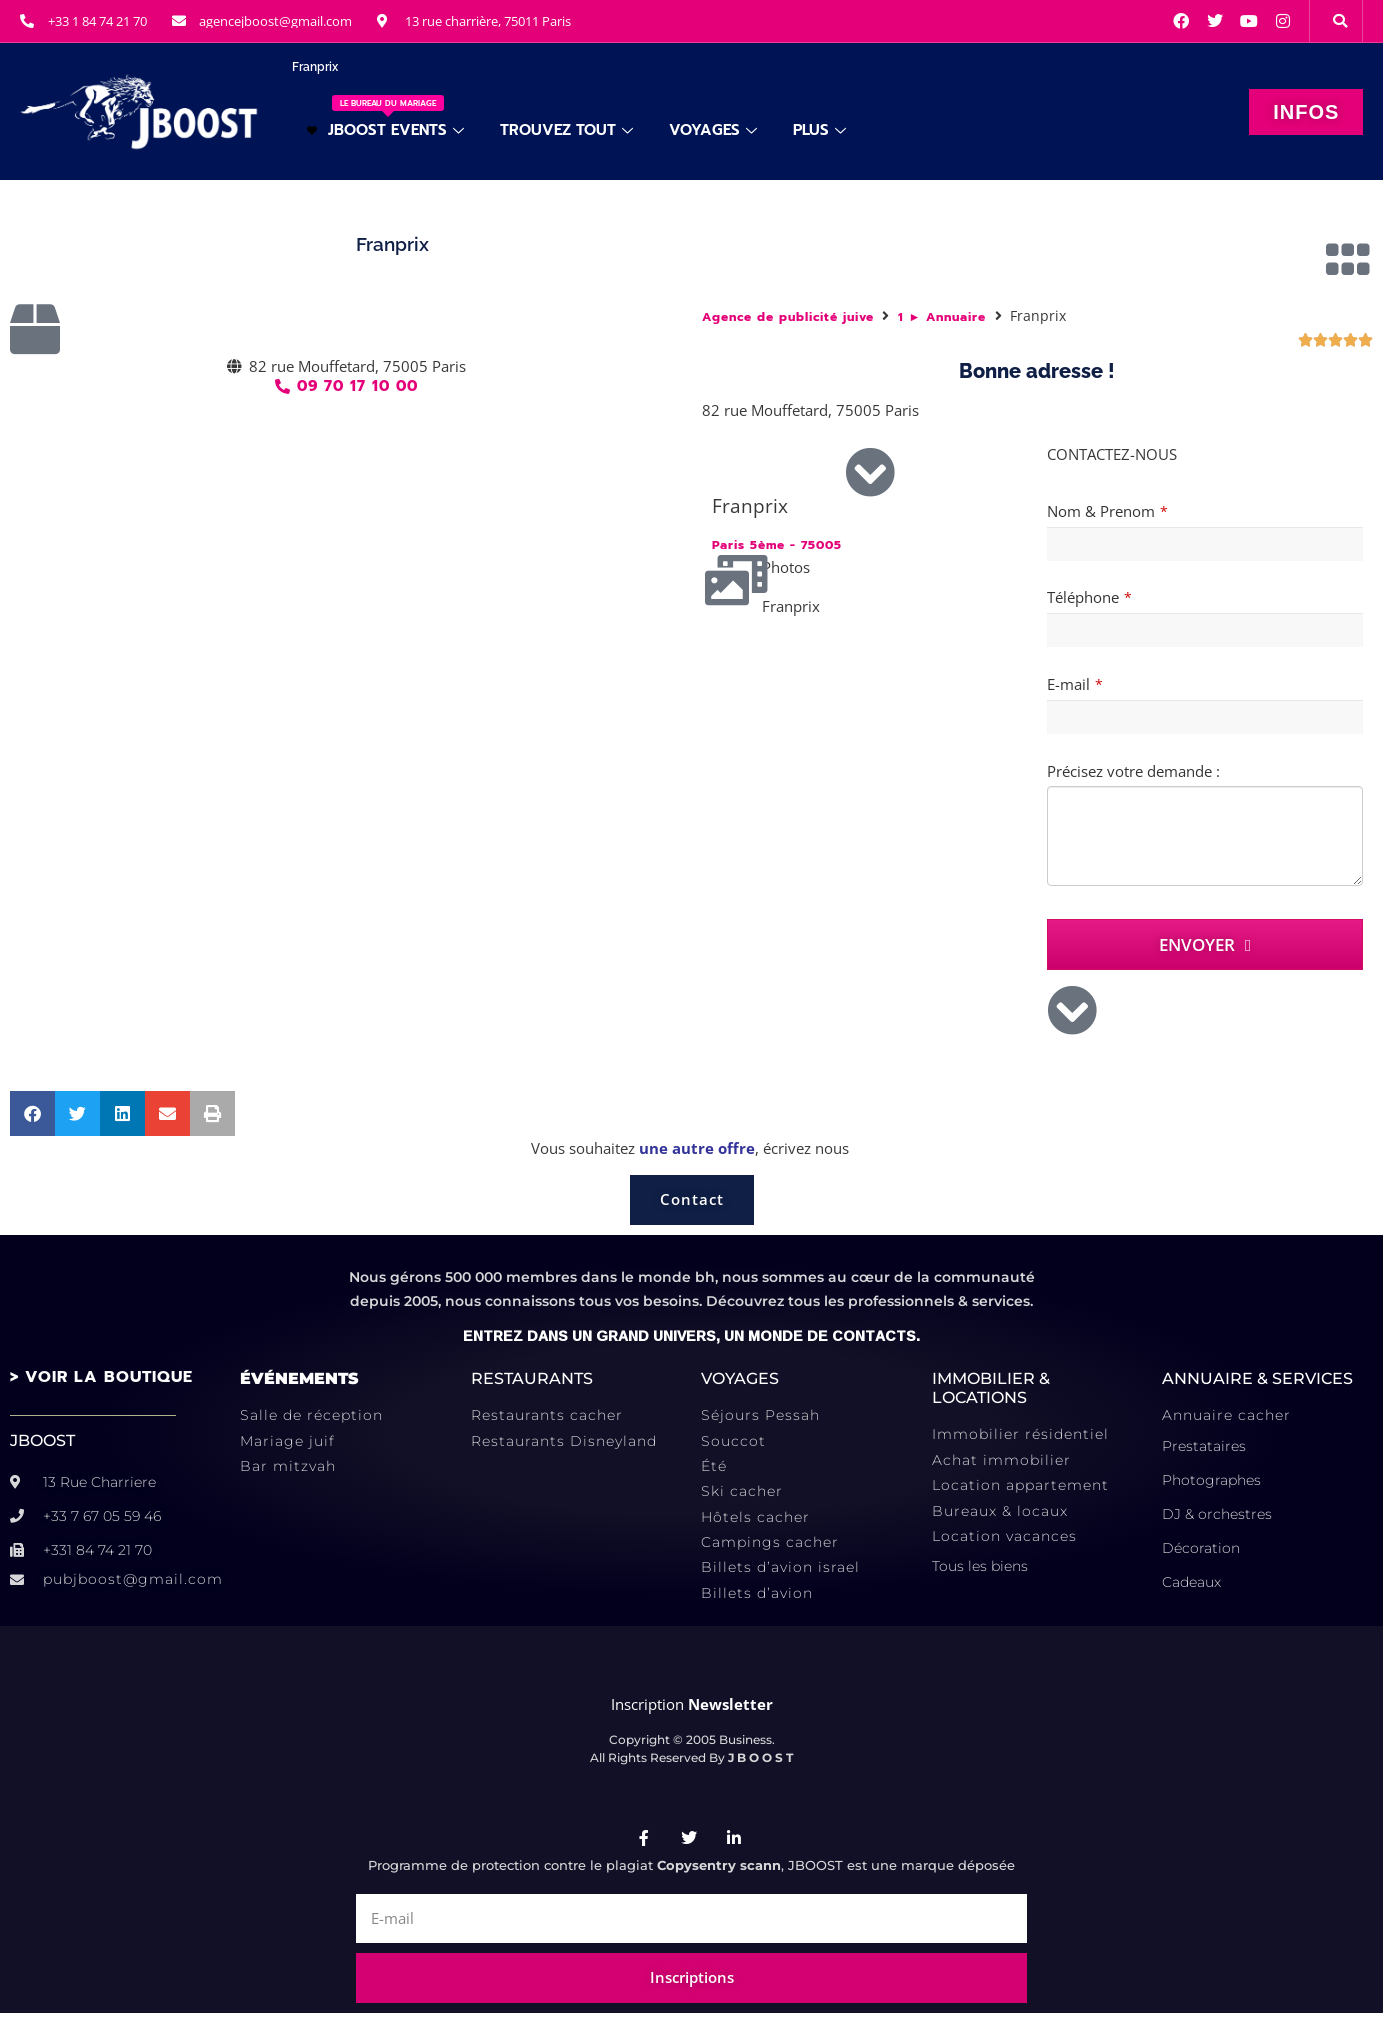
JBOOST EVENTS (385, 118)
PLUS (819, 130)
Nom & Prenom (1107, 511)
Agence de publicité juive (788, 317)
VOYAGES (713, 130)
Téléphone (1089, 597)
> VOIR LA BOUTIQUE (101, 1377)
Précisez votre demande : (1133, 771)
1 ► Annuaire (942, 317)
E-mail (1075, 684)
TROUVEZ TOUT (566, 130)
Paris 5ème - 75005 (777, 545)
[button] (1340, 21)
